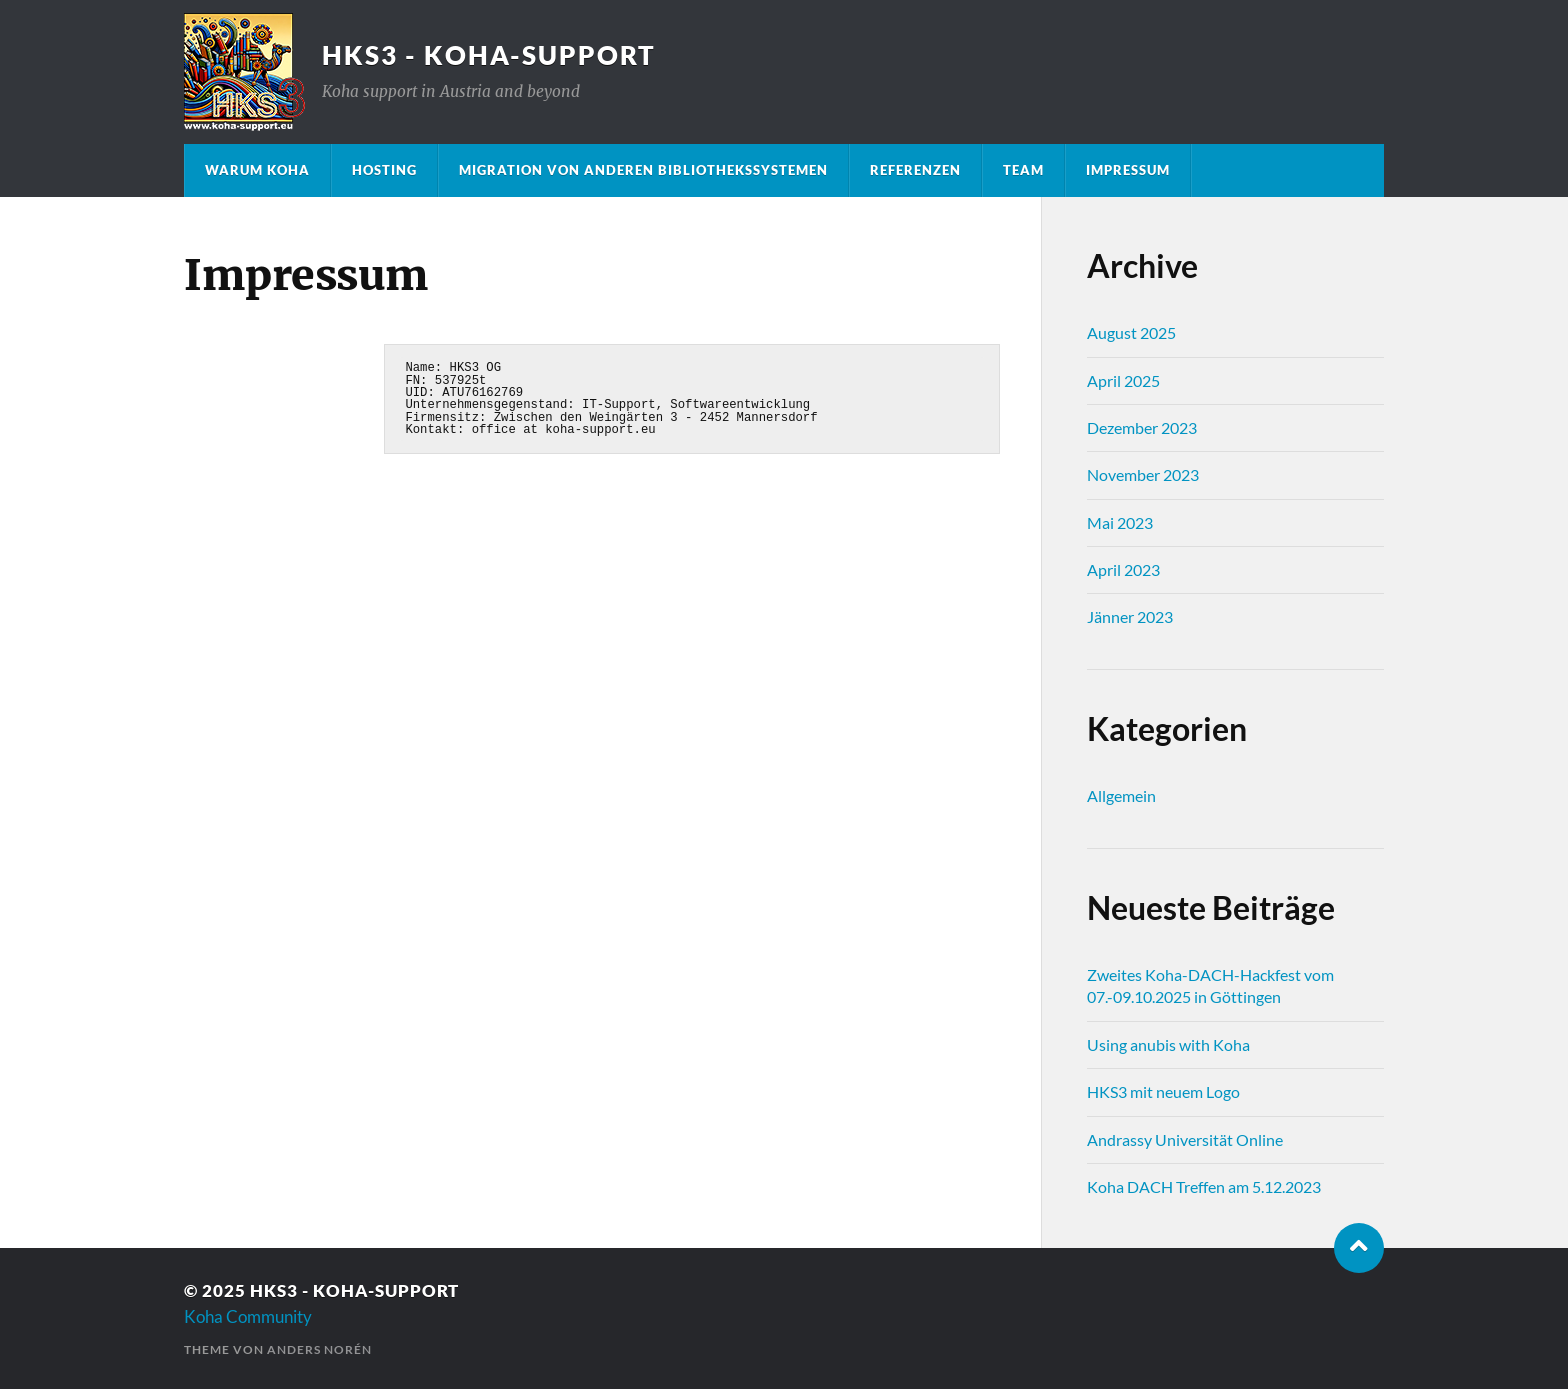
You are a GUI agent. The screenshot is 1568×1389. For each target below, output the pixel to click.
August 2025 (1131, 332)
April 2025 (1123, 380)
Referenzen (915, 170)
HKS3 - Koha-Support (489, 55)
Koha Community (248, 1316)
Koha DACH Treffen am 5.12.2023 (1204, 1186)
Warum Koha (257, 170)
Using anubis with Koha (1168, 1044)
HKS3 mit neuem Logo (1163, 1091)
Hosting (384, 170)
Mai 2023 (1120, 522)
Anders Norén (319, 1349)
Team (1023, 170)
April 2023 (1123, 569)
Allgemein (1121, 795)
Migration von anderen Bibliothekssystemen (643, 170)
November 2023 (1143, 474)
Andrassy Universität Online (1185, 1139)
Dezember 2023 (1142, 427)
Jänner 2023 (1130, 616)
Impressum (1128, 170)
